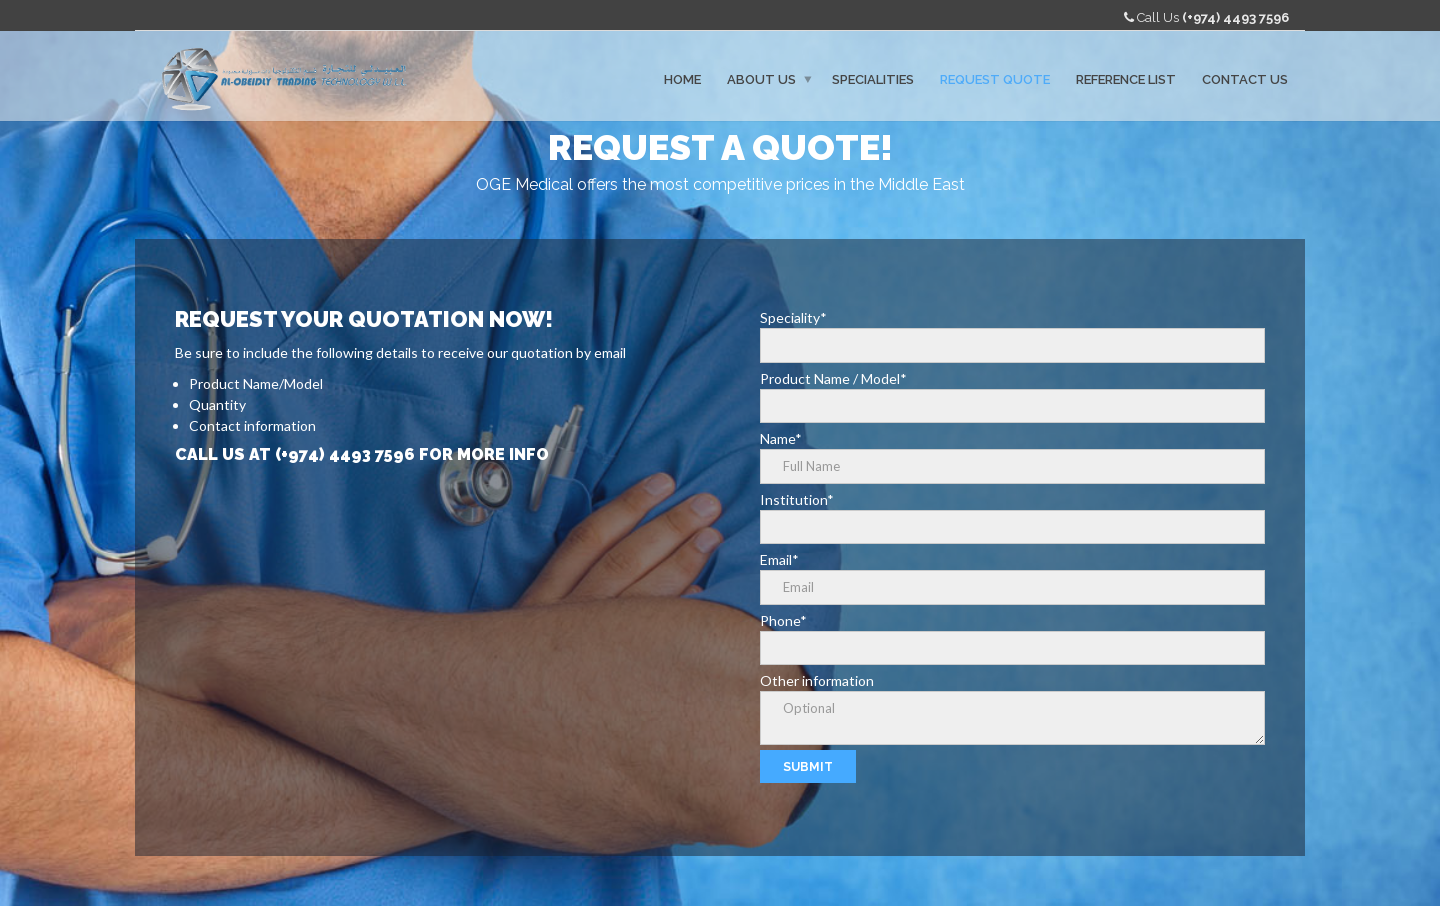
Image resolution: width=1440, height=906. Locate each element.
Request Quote (995, 78)
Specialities (873, 78)
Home (682, 78)
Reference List (1126, 78)
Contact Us (1245, 78)
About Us (761, 78)
